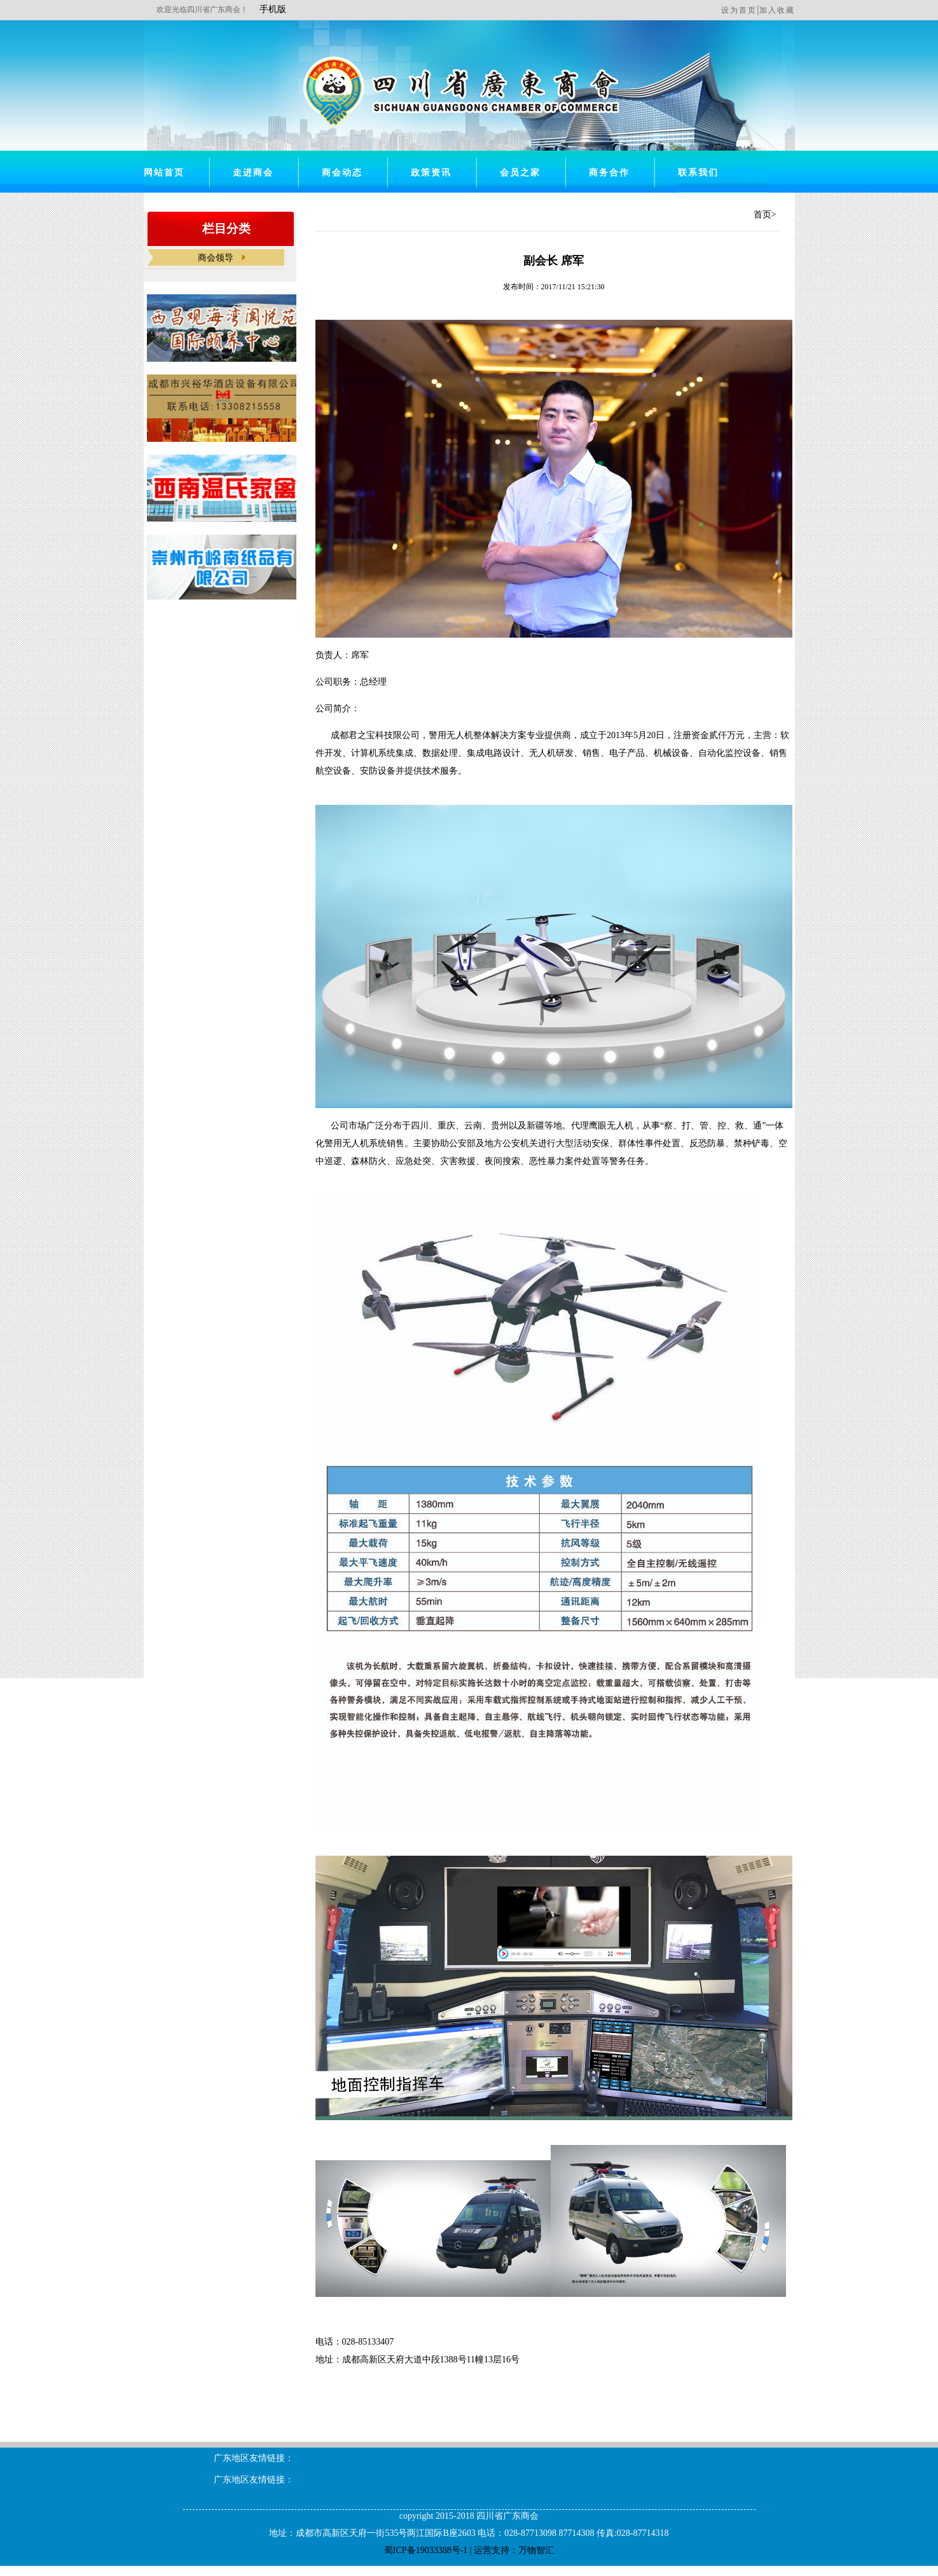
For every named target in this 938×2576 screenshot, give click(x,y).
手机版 (272, 9)
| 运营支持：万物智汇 (510, 2550)
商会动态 (342, 172)
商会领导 (215, 258)
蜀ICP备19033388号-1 (425, 2550)
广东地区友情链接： (254, 2458)
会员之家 (520, 172)
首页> (765, 214)
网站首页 (164, 172)
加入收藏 (777, 10)
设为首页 (739, 10)
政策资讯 (431, 172)
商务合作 (609, 172)
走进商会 (253, 172)
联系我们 (698, 172)
